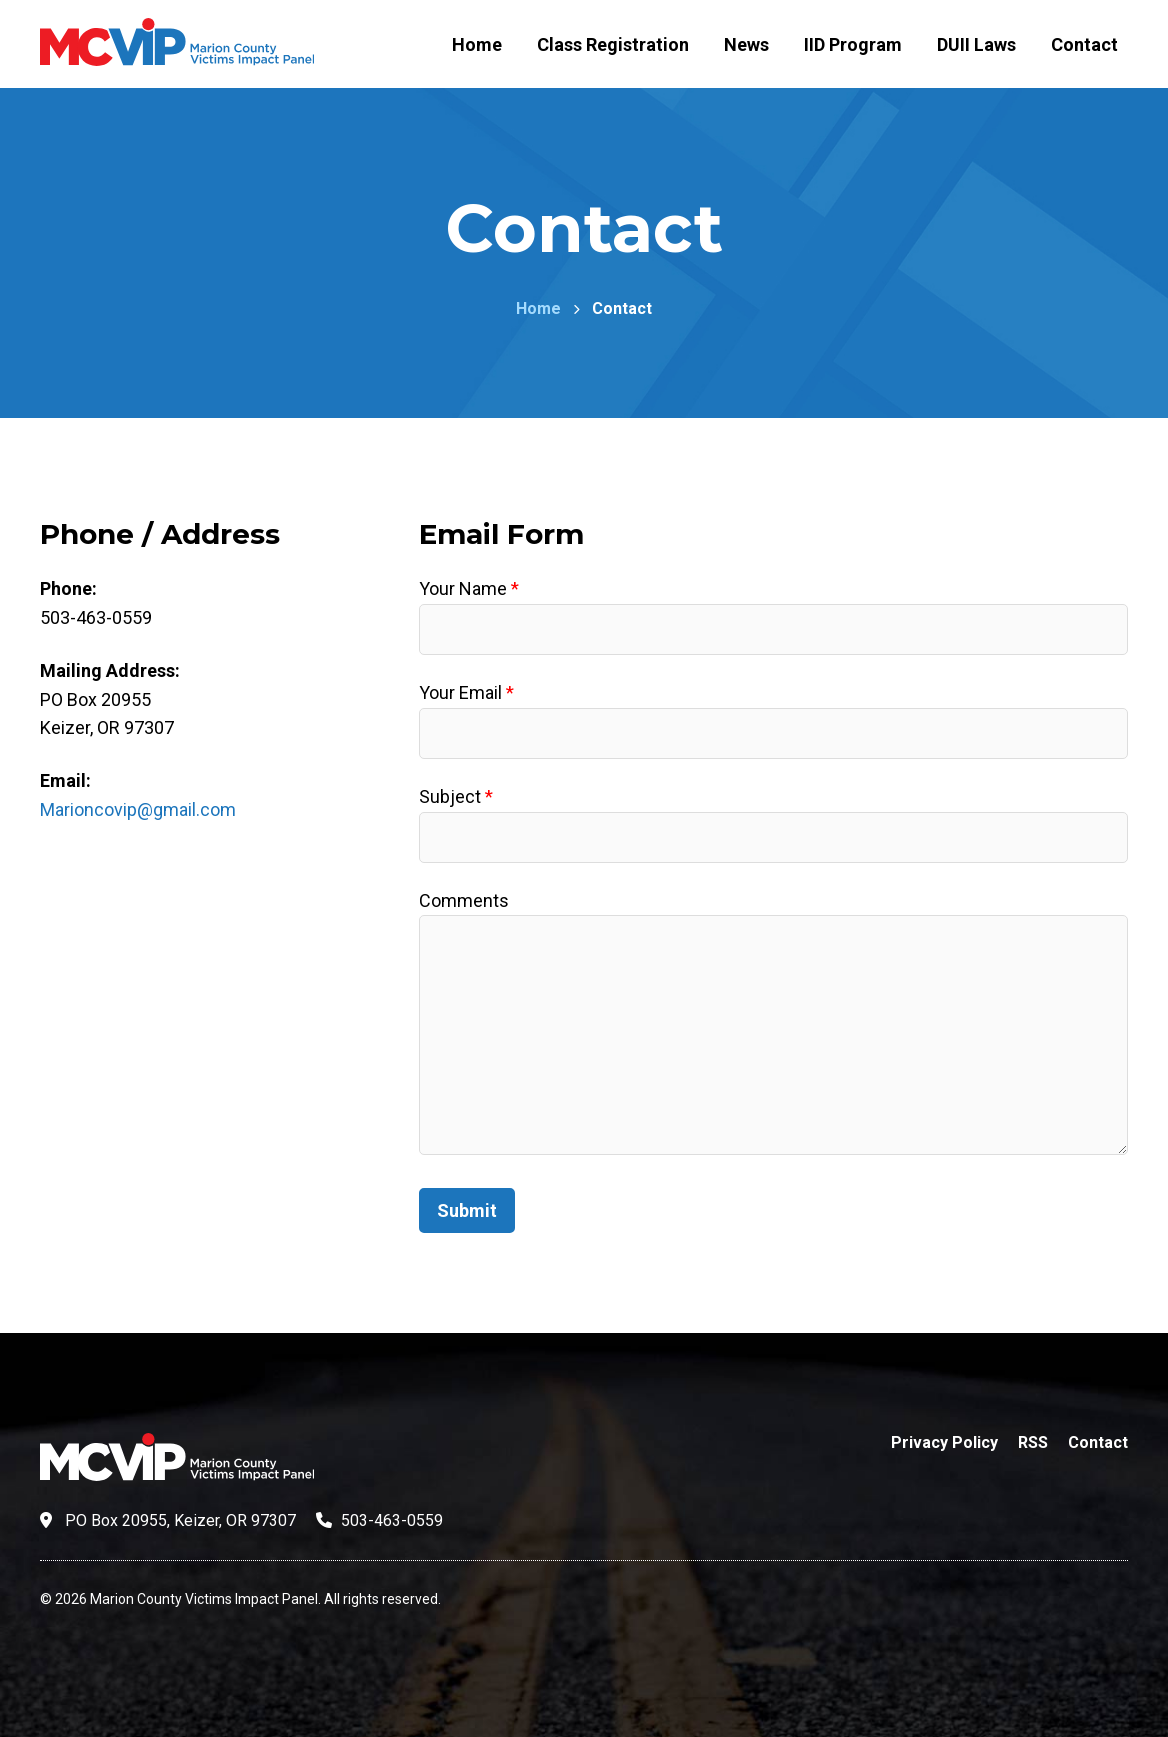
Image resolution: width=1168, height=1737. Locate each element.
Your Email (466, 692)
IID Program (853, 44)
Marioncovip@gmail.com (138, 809)
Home (477, 44)
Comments (464, 900)
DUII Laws (976, 44)
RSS (1033, 1442)
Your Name (469, 588)
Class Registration (613, 44)
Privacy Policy (944, 1442)
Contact (1084, 44)
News (746, 44)
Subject (456, 796)
